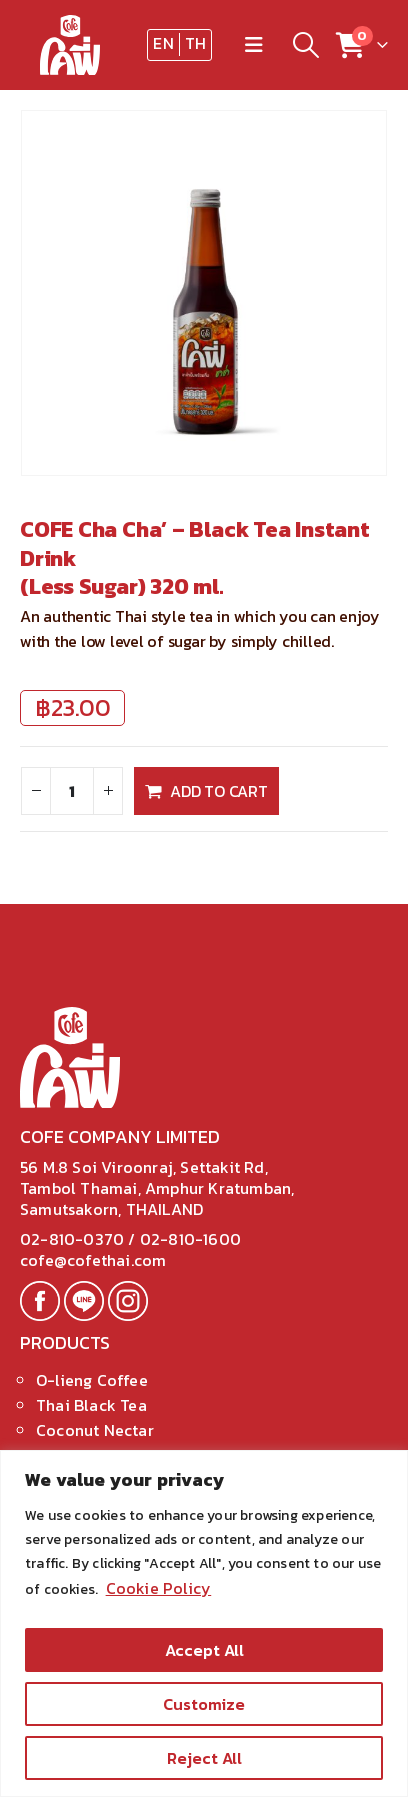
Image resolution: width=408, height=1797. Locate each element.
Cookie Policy (159, 1588)
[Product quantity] (72, 791)
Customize (204, 1704)
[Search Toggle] (305, 45)
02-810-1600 (190, 1239)
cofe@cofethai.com (93, 1260)
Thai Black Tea (91, 1405)
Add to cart (218, 791)
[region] (204, 1623)
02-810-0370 (74, 1239)
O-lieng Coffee (92, 1380)
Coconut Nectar (95, 1430)
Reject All (204, 1758)
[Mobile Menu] (254, 45)
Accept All (204, 1650)
